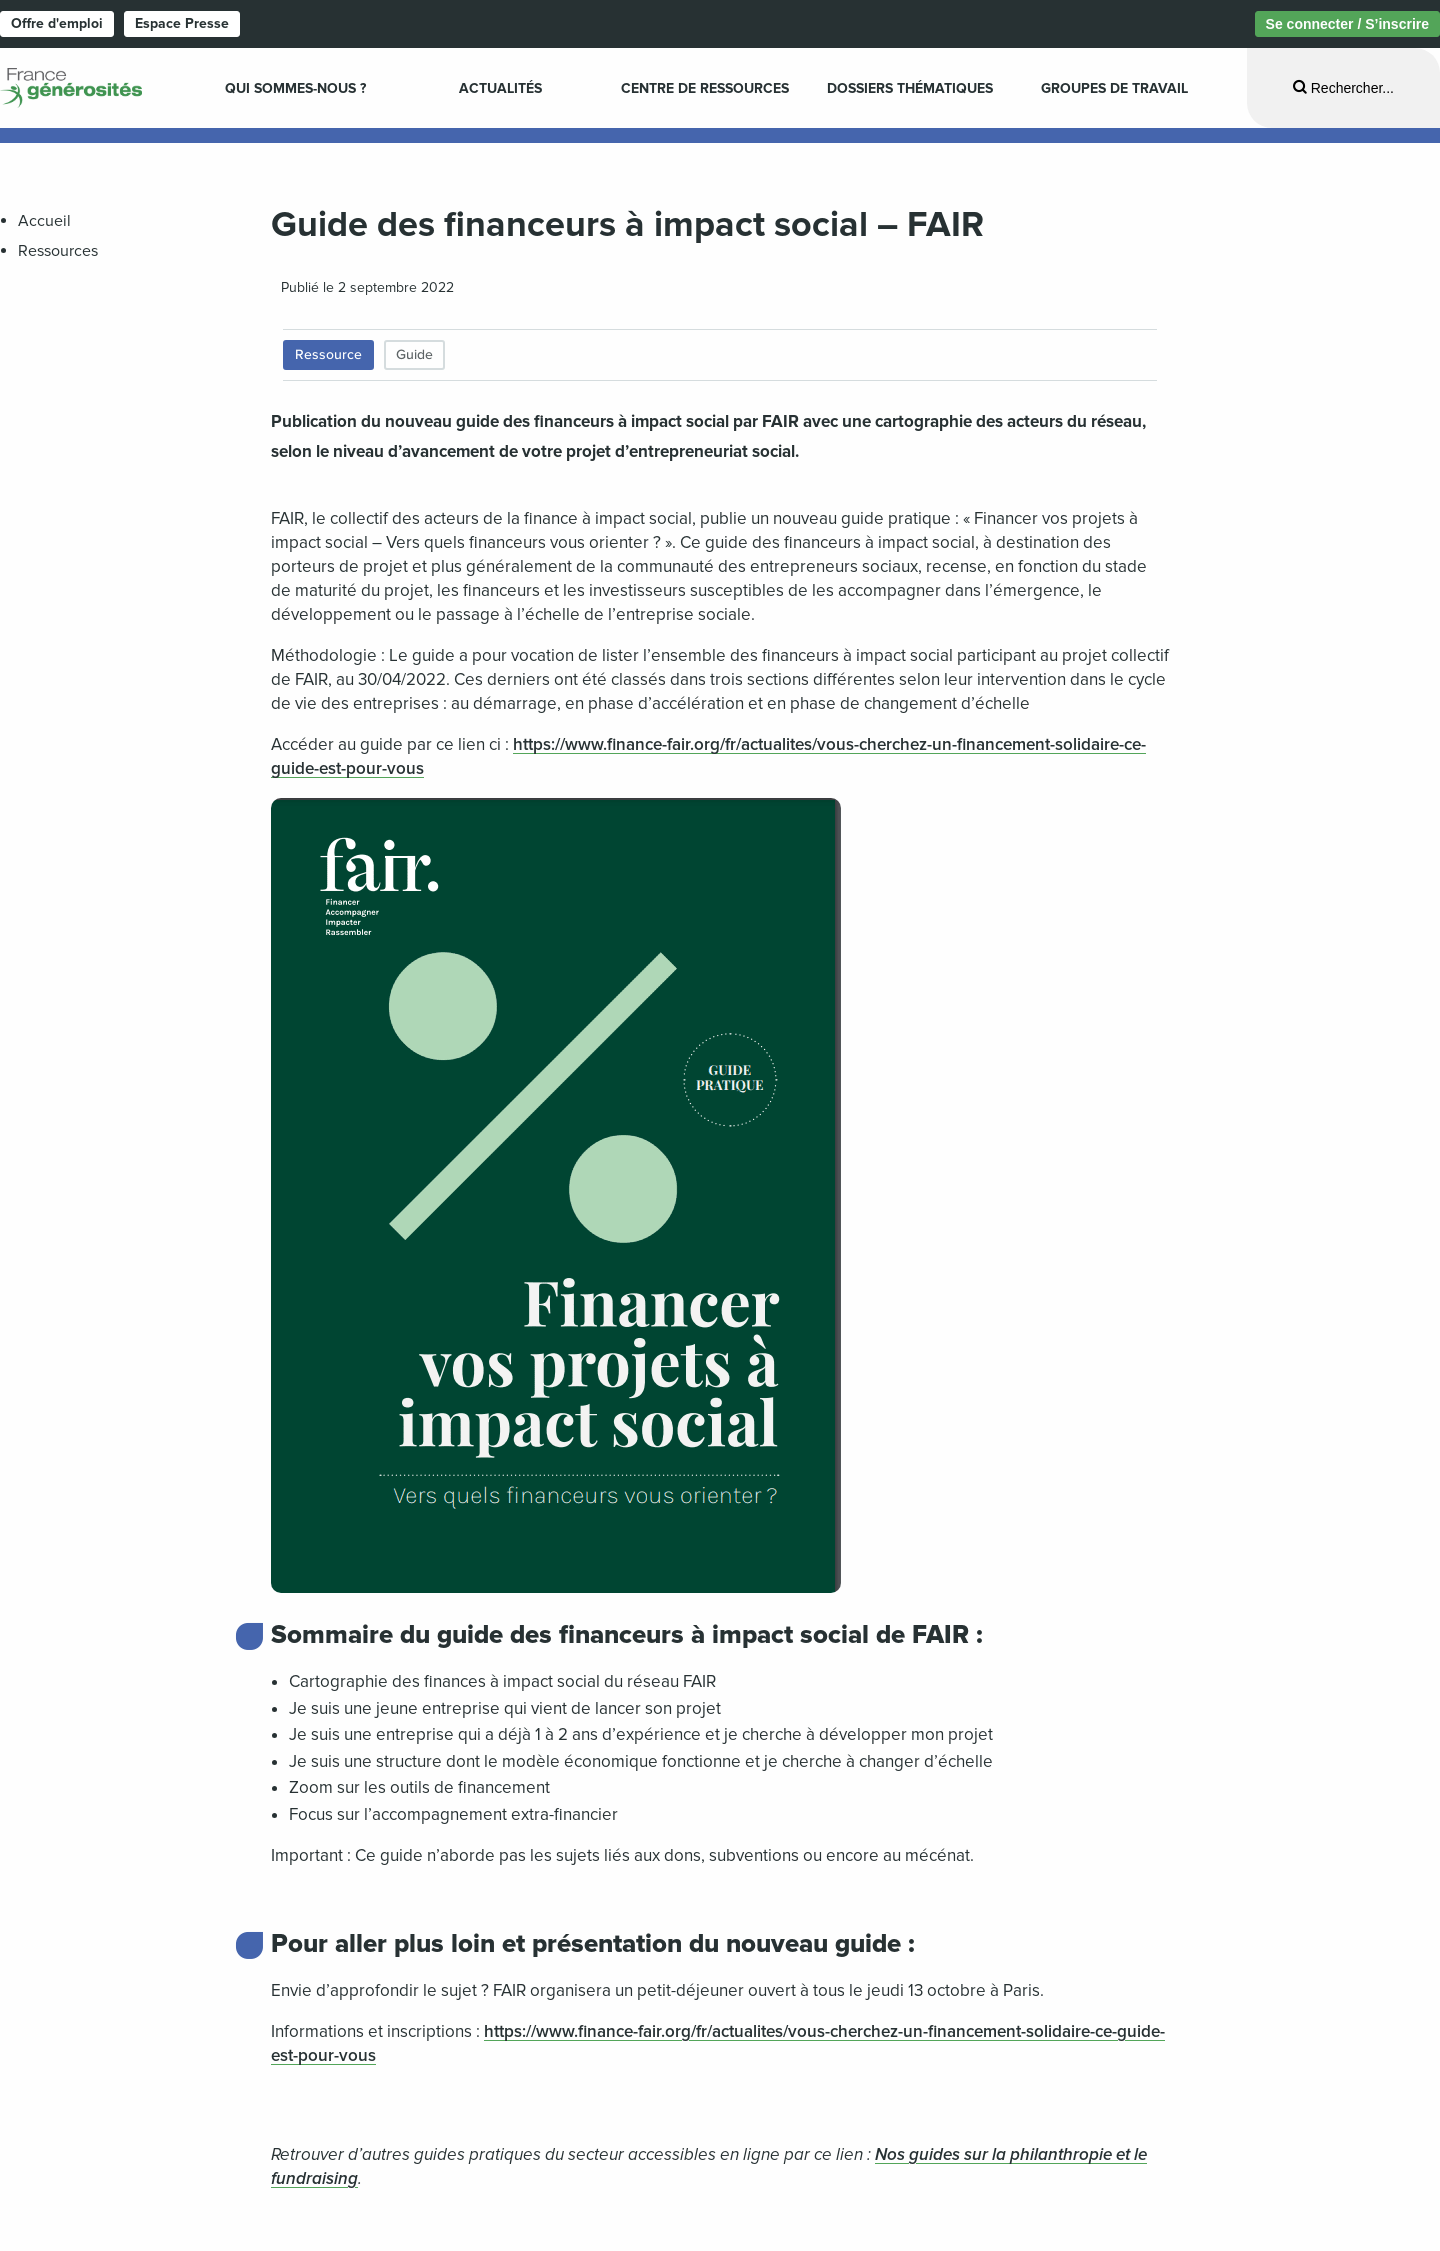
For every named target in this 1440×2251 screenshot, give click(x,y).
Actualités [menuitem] (500, 88)
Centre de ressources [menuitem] (705, 88)
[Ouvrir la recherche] (1343, 87)
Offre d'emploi (57, 23)
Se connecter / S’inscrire (1347, 24)
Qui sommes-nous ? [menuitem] (295, 88)
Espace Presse (182, 23)
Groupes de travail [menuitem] (1114, 88)
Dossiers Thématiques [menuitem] (910, 88)
